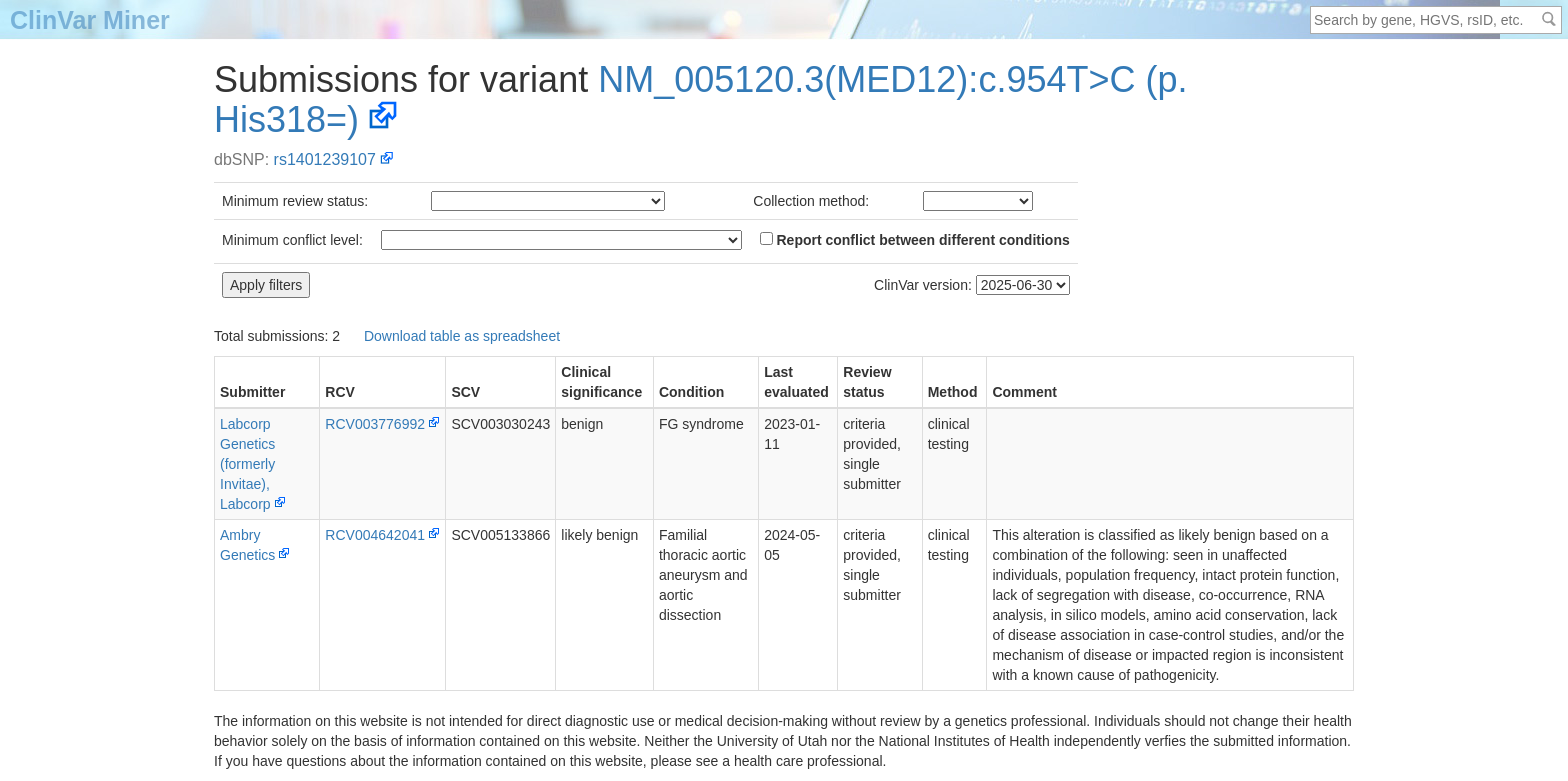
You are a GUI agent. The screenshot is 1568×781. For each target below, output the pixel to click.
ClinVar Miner (90, 20)
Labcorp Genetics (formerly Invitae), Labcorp (247, 464)
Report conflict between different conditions (915, 240)
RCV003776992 (375, 424)
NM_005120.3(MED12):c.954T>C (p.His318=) (700, 99)
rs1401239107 (325, 159)
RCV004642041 (375, 535)
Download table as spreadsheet (462, 336)
